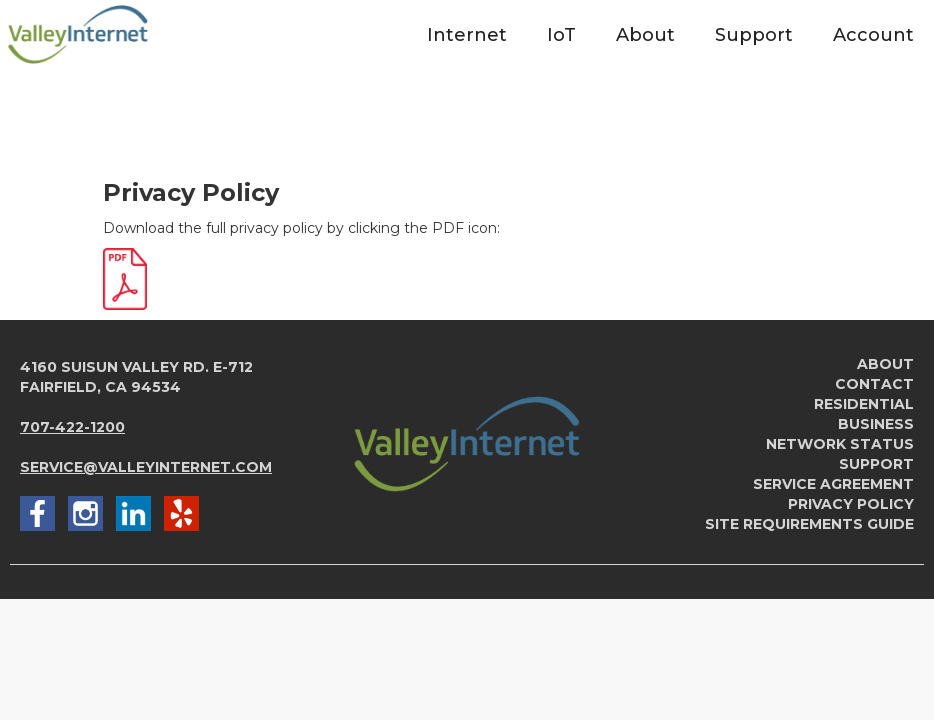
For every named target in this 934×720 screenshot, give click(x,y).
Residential (864, 404)
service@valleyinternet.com (146, 467)
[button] (467, 34)
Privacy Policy (851, 504)
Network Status (840, 444)
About (885, 364)
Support (876, 464)
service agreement (833, 484)
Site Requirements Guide (809, 524)
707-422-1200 (72, 427)
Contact (874, 384)
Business (876, 424)
